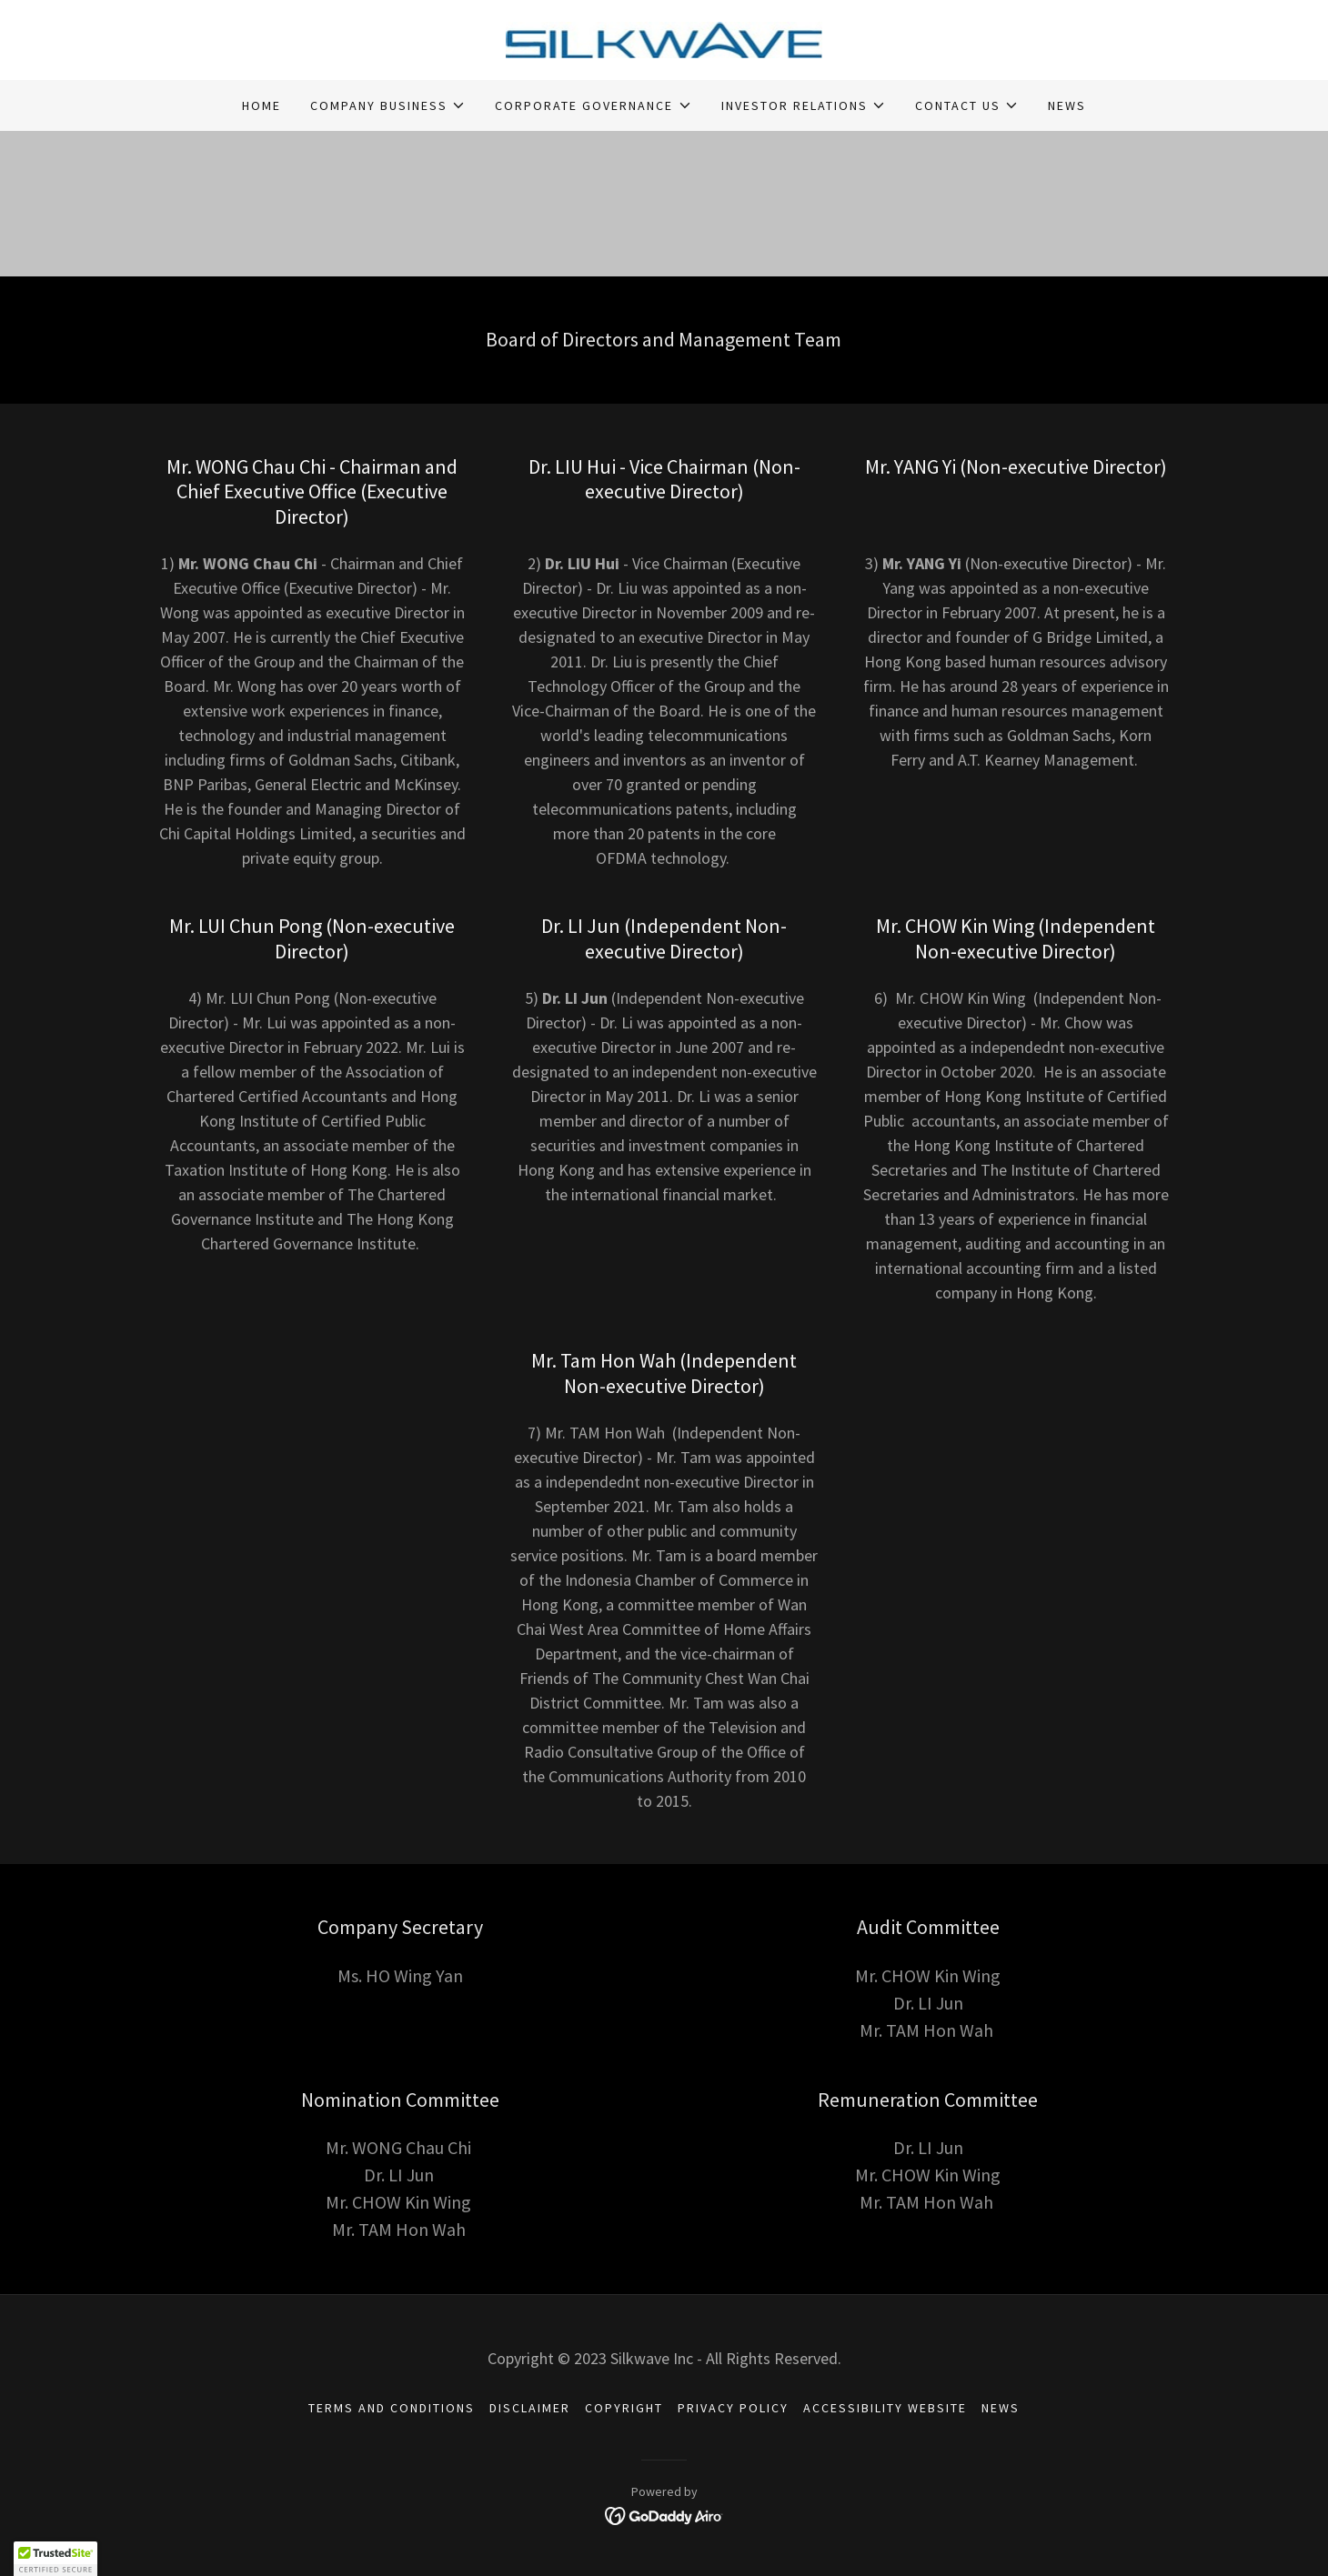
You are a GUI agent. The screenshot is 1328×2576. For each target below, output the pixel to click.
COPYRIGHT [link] (624, 2408)
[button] (388, 105)
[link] (664, 38)
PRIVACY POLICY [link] (733, 2408)
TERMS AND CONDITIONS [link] (391, 2408)
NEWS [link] (1067, 105)
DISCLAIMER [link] (529, 2408)
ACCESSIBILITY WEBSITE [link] (885, 2408)
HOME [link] (261, 105)
